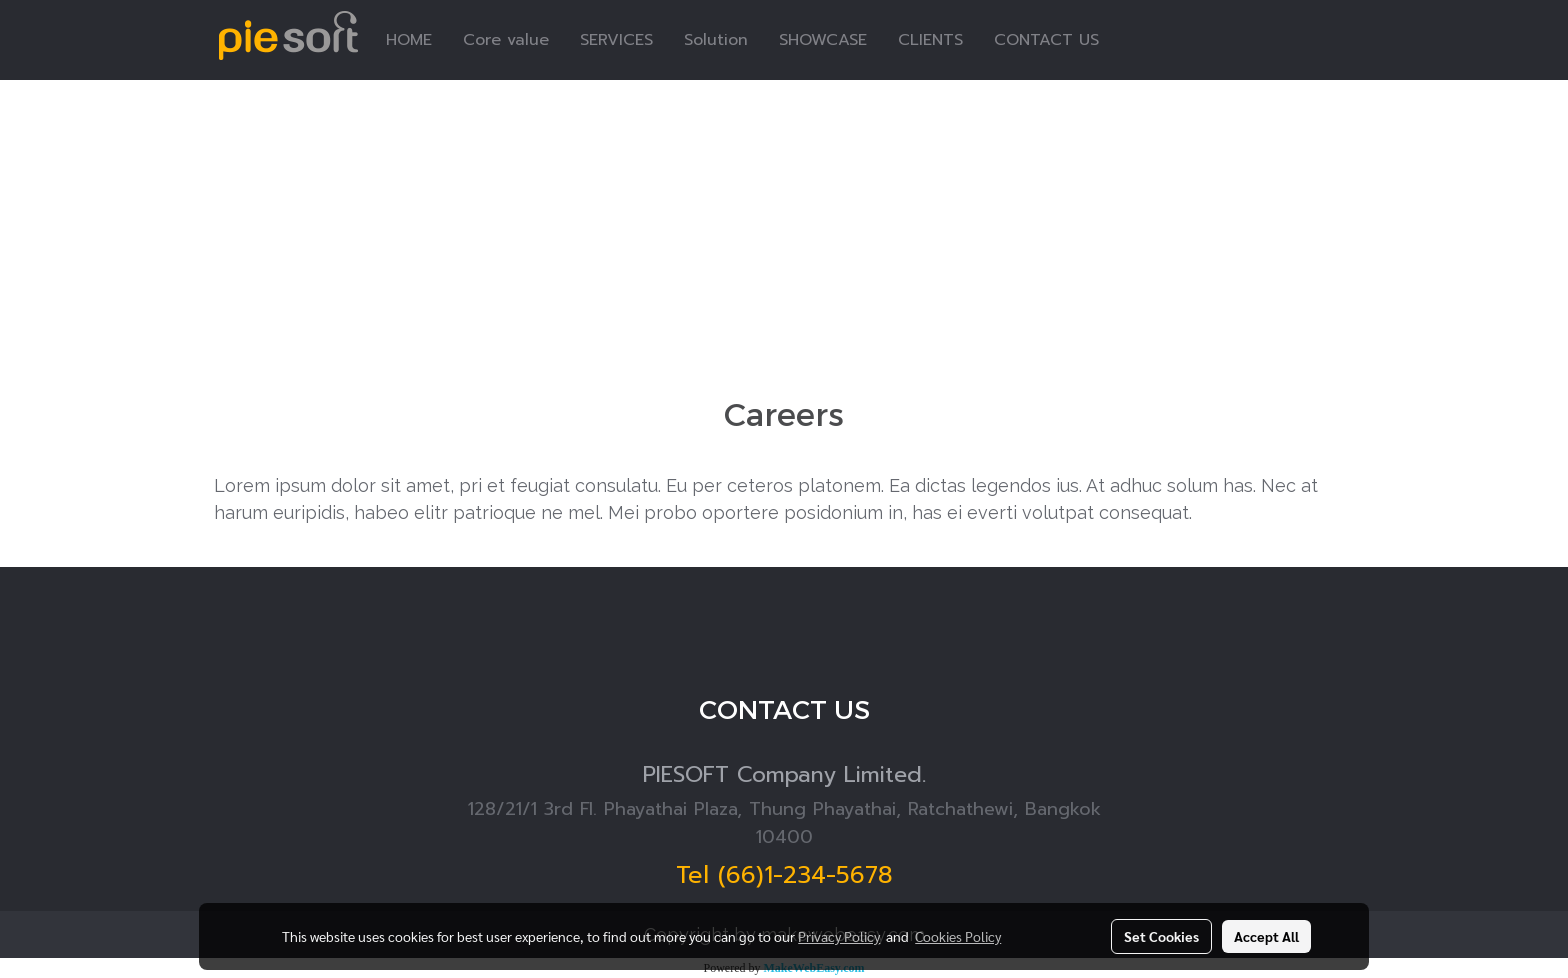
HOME (409, 40)
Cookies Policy (958, 936)
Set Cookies (1161, 936)
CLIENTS (930, 40)
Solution (716, 40)
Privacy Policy (839, 936)
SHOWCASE (823, 40)
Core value (506, 40)
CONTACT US (1046, 40)
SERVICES (616, 40)
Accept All (1266, 936)
